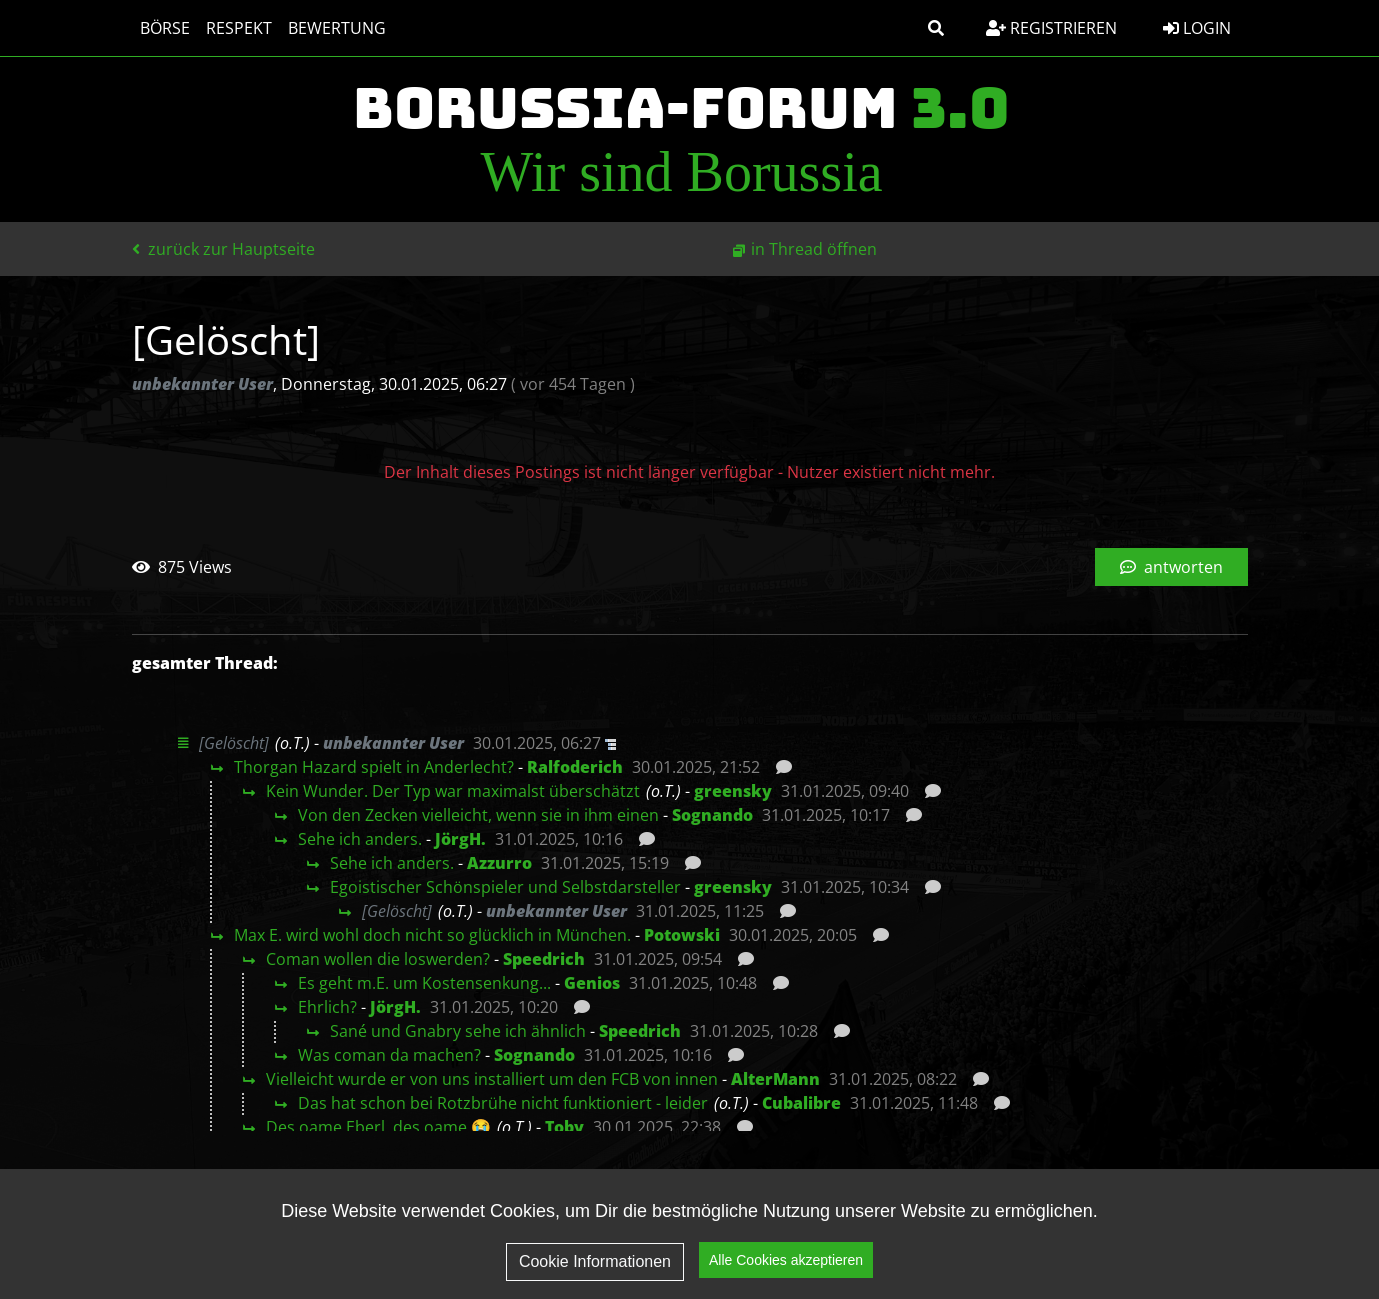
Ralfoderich (575, 767)
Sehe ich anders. (360, 839)
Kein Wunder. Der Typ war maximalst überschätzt (453, 791)
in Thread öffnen (814, 249)
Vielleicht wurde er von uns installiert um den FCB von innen (492, 1079)
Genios (592, 983)
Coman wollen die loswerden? (378, 959)
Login (1197, 28)
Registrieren (1051, 28)
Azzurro (499, 863)
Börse (165, 28)
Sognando (712, 815)
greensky (733, 791)
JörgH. (460, 839)
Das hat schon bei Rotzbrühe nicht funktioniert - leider (503, 1103)
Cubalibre (801, 1103)
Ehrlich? (327, 1007)
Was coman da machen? (389, 1055)
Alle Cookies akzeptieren (786, 1260)
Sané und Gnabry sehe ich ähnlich (458, 1031)
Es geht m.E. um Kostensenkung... (424, 983)
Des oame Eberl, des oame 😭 (378, 1127)
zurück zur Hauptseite (223, 249)
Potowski (682, 935)
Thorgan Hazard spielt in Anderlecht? (374, 767)
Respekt (239, 28)
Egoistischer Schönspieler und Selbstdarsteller (505, 887)
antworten (1171, 567)
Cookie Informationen (595, 1261)
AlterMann (775, 1079)
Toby (564, 1127)
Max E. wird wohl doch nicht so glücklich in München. (432, 935)
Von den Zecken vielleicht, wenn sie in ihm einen (478, 815)
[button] (936, 28)
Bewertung (337, 28)
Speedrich (544, 959)
